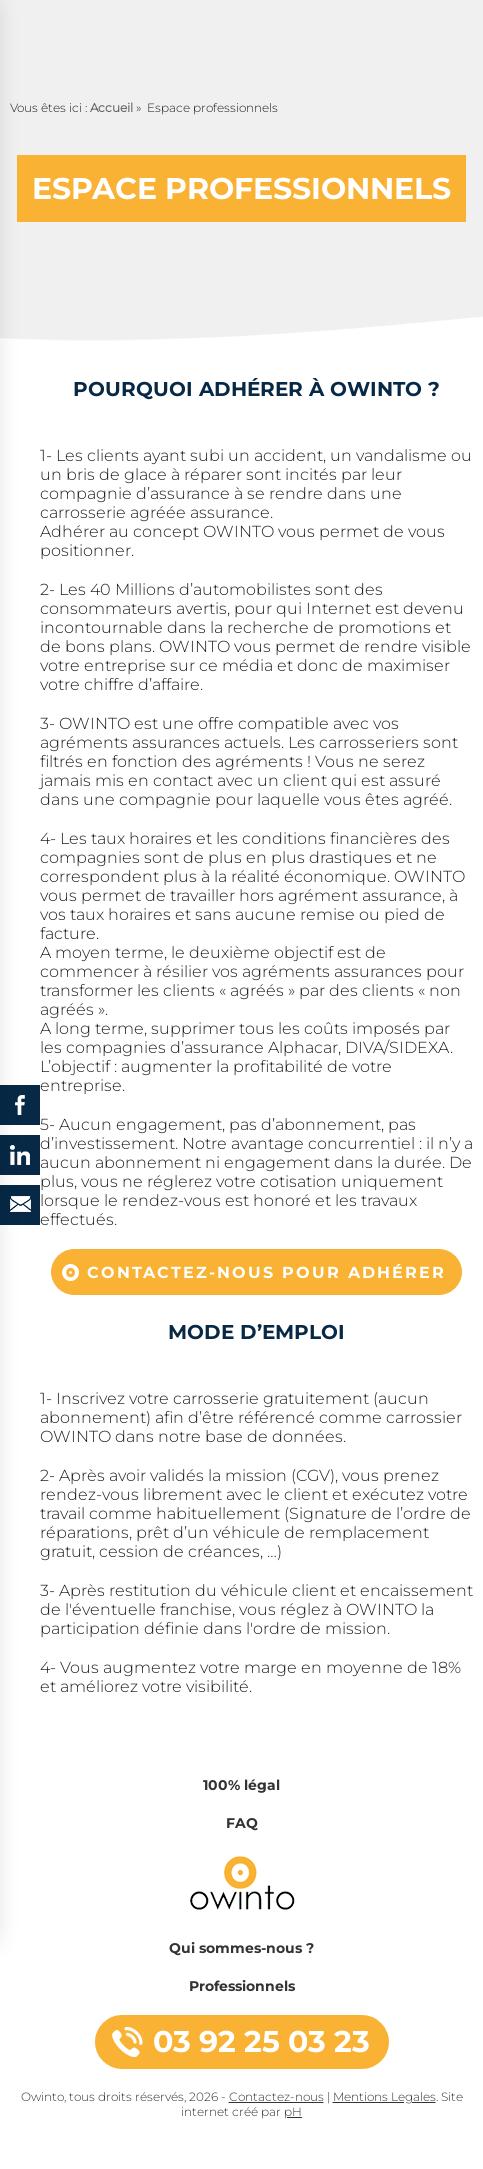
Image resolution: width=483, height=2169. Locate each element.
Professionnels (242, 1986)
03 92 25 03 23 (261, 2041)
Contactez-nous (276, 2096)
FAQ (242, 1823)
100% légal (241, 1785)
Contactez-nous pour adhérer (266, 1272)
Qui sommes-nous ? (241, 1948)
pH (293, 2111)
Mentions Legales (384, 2096)
